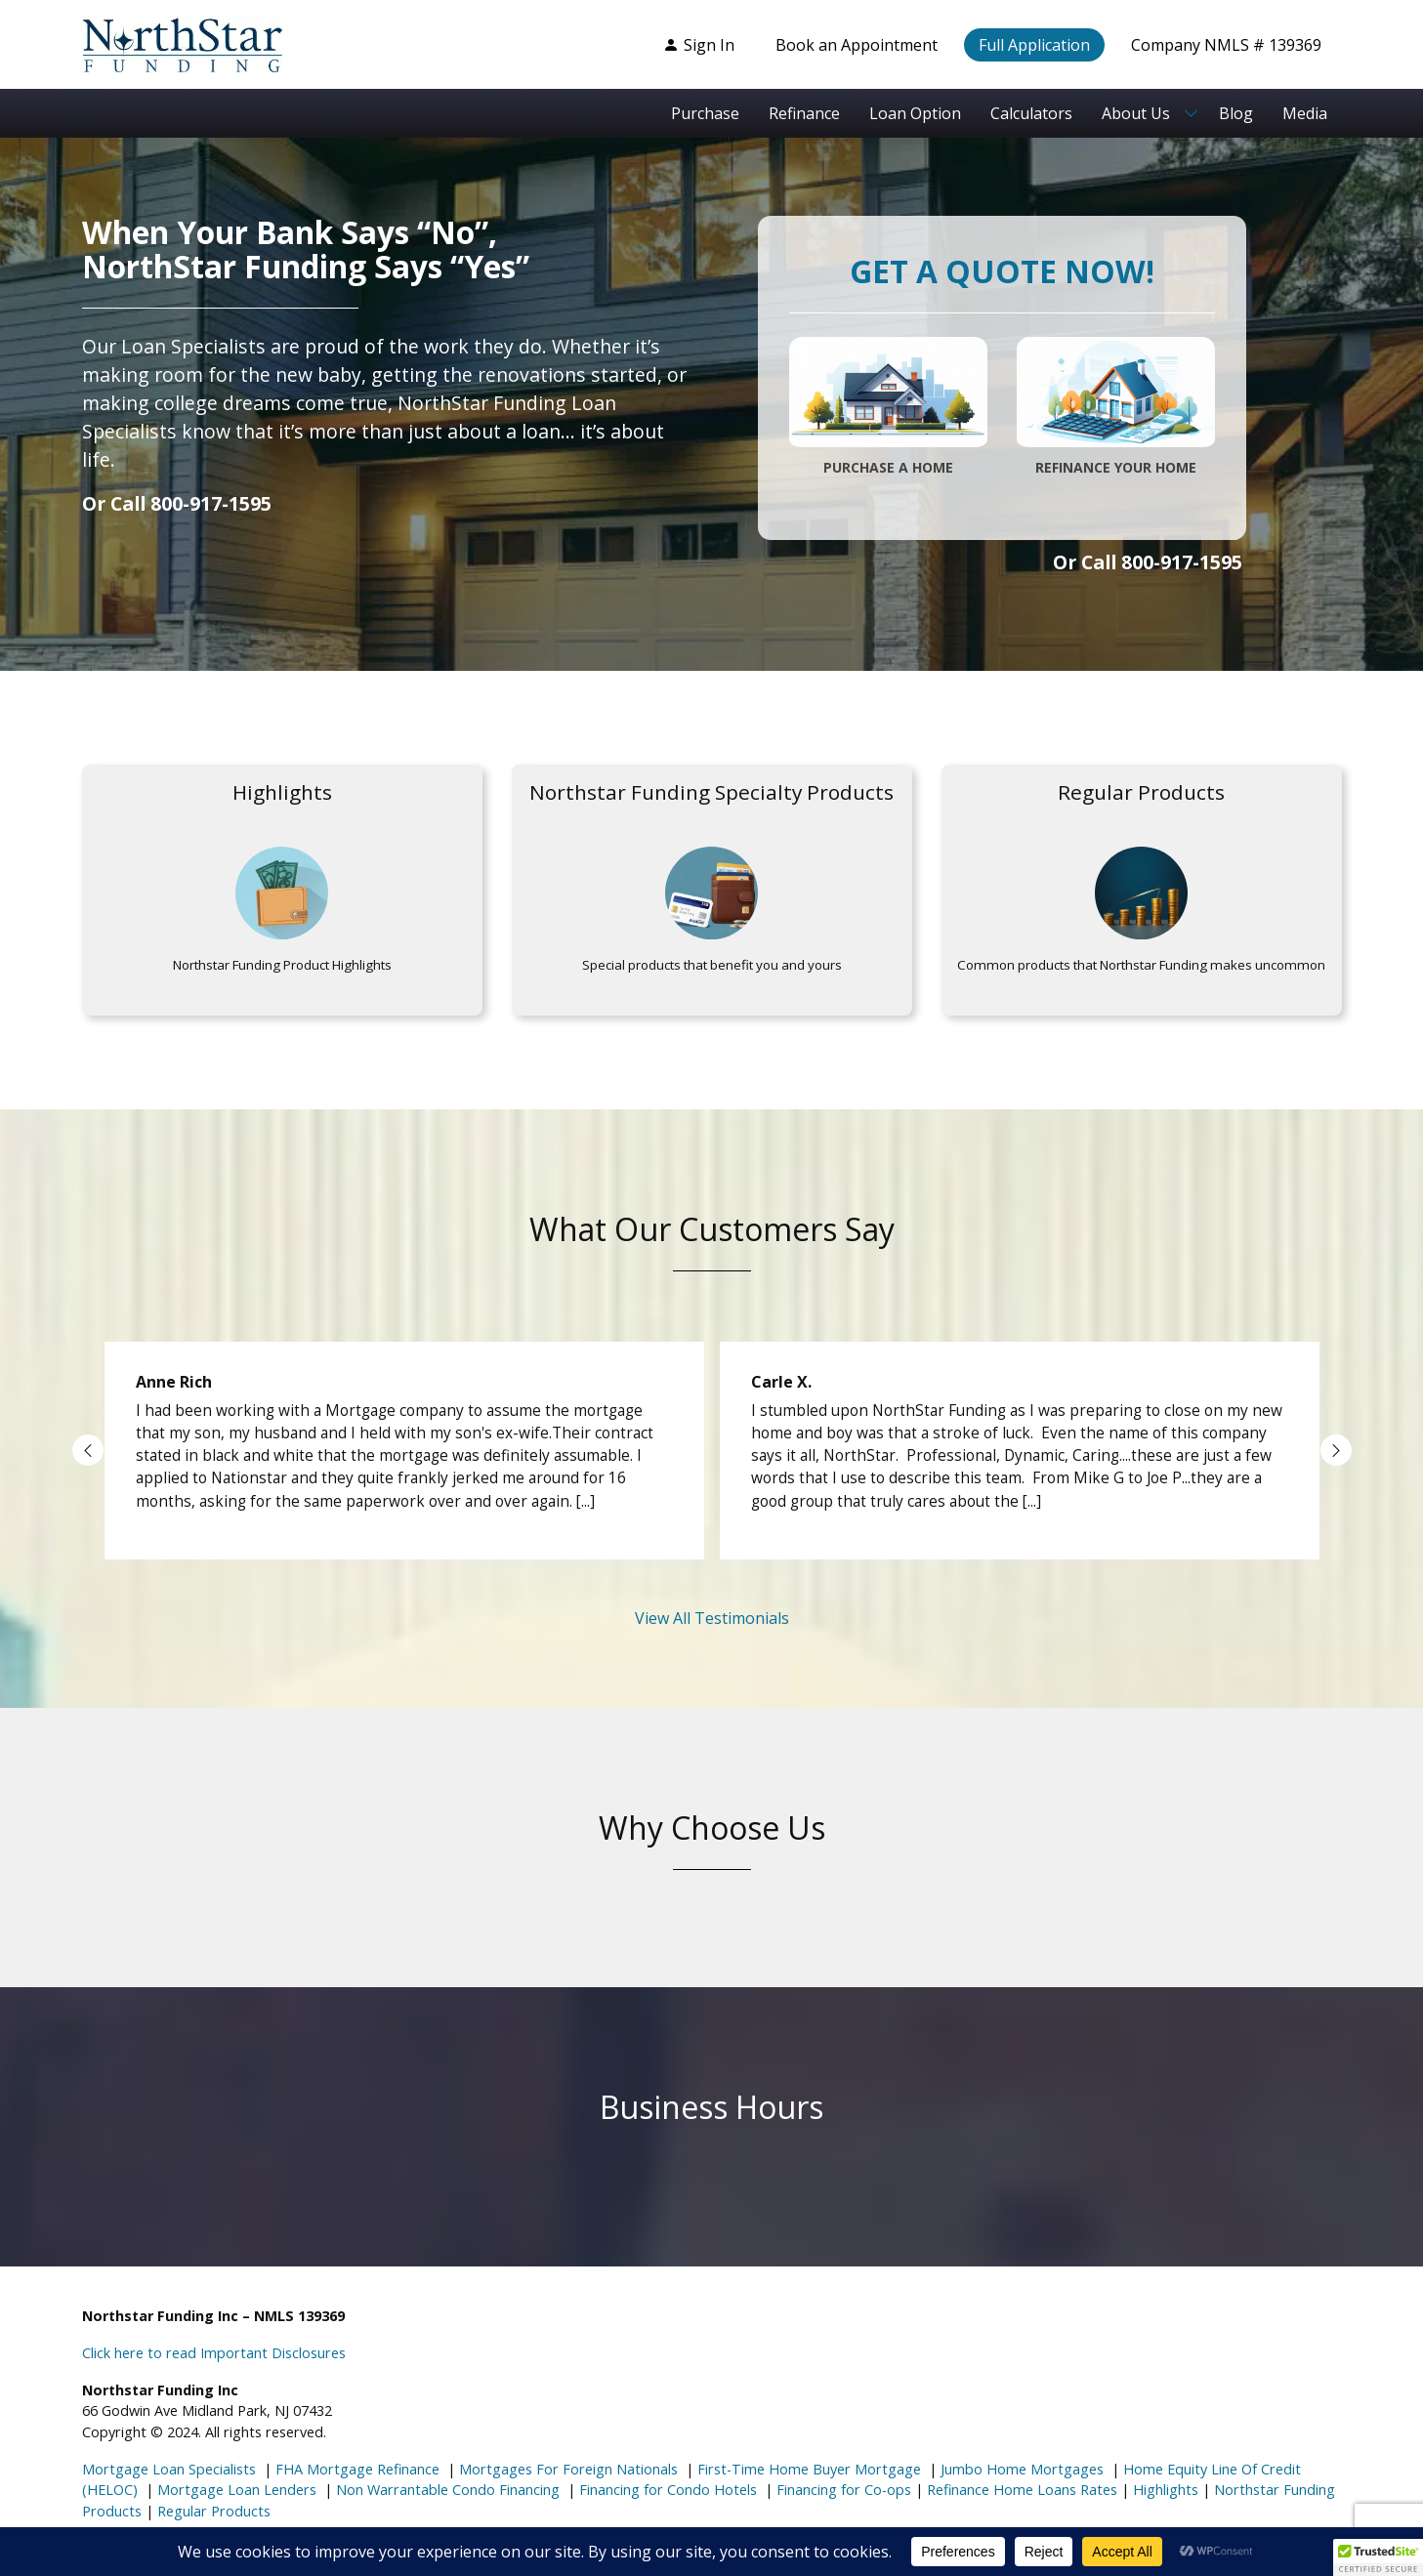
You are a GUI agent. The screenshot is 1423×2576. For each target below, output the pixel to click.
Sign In (698, 45)
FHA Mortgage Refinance (357, 2469)
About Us (1136, 113)
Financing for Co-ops (842, 2489)
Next (1336, 1450)
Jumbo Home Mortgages (1020, 2469)
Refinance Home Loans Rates (1020, 2489)
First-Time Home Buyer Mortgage (807, 2469)
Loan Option (915, 113)
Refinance (804, 113)
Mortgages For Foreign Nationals (566, 2469)
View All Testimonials (712, 1618)
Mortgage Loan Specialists (169, 2469)
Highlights (1165, 2489)
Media (1304, 113)
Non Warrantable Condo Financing (446, 2489)
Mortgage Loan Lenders (234, 2489)
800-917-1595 (211, 503)
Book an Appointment (856, 45)
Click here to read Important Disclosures (214, 2353)
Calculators (1031, 113)
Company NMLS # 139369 (1226, 45)
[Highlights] (282, 890)
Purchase (705, 113)
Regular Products (212, 2511)
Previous (88, 1450)
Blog (1236, 113)
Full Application (1034, 45)
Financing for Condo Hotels (666, 2489)
